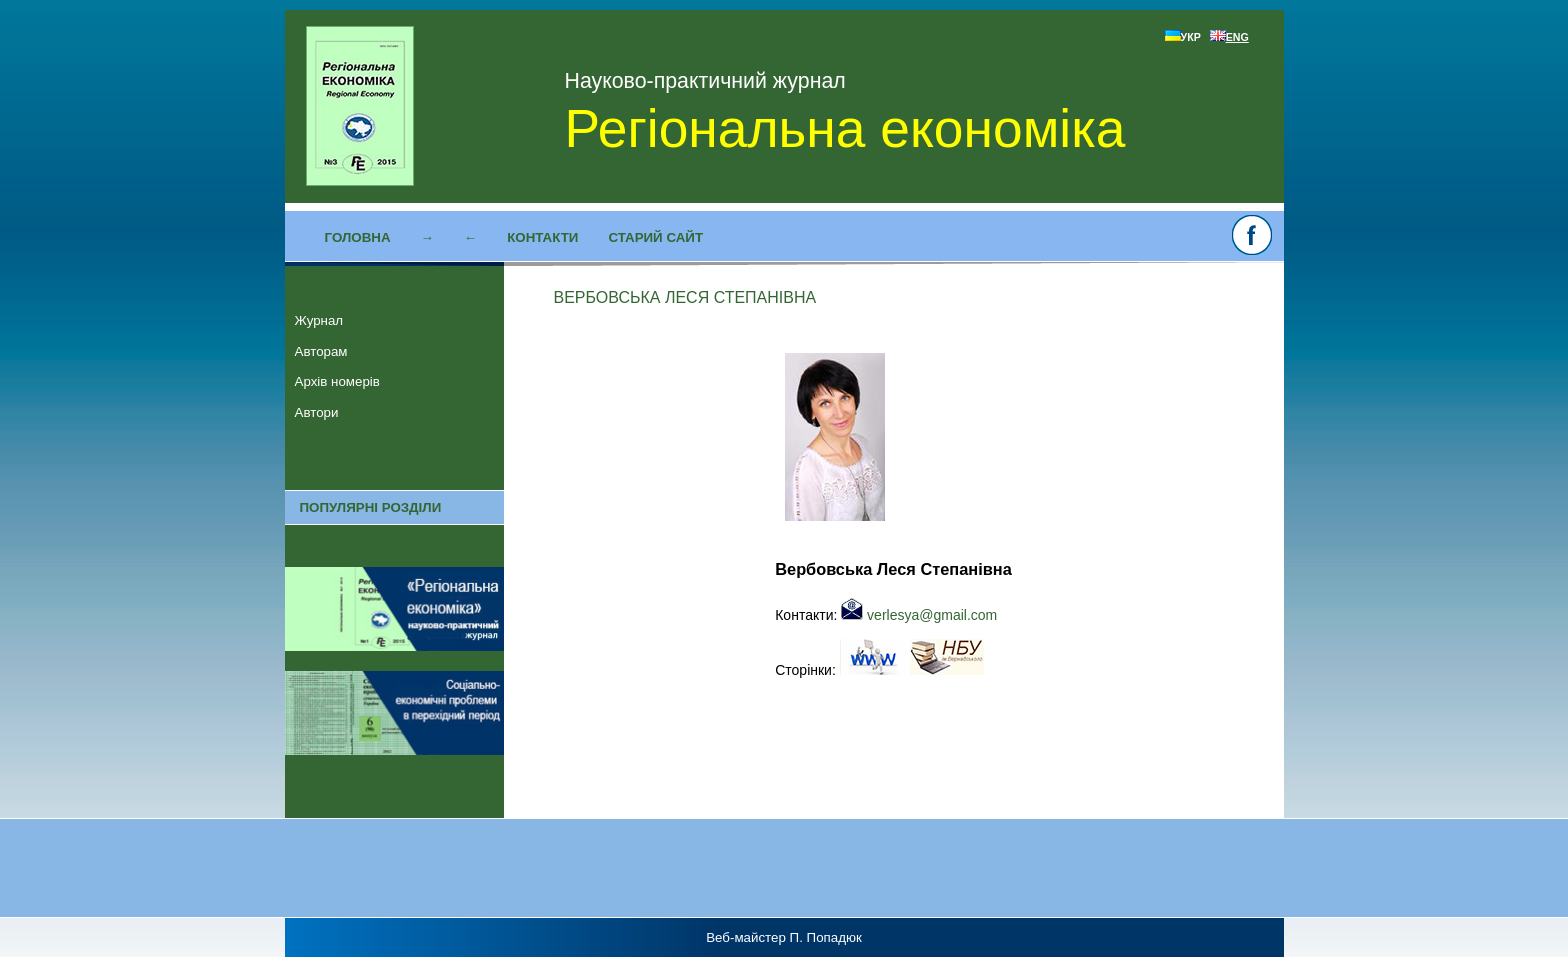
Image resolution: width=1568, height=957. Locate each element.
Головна (358, 237)
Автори (317, 412)
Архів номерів (337, 381)
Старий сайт (655, 237)
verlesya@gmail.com (919, 615)
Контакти (542, 237)
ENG (1229, 37)
